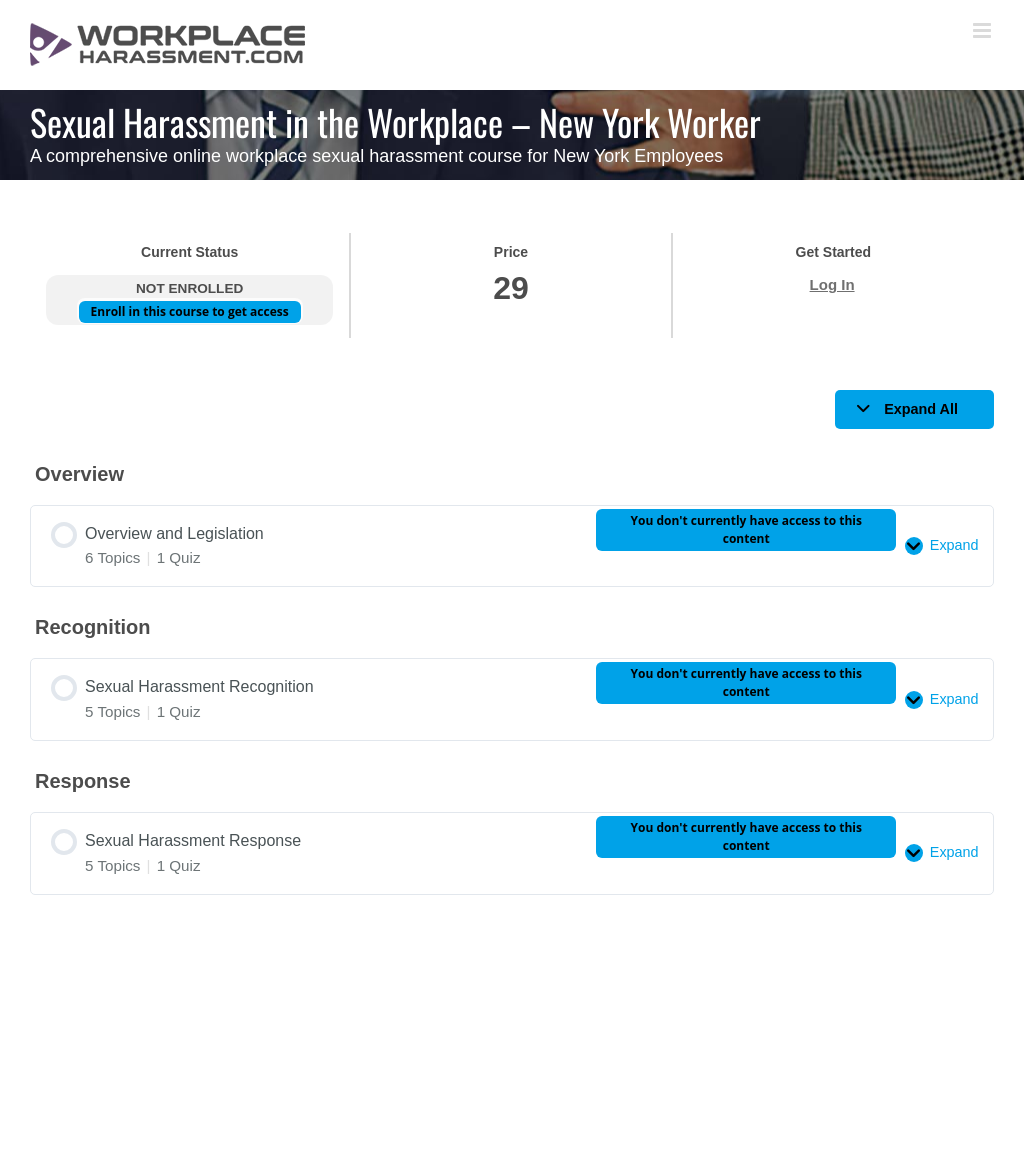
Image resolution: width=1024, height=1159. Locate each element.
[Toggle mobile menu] (983, 30)
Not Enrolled (189, 288)
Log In (832, 284)
